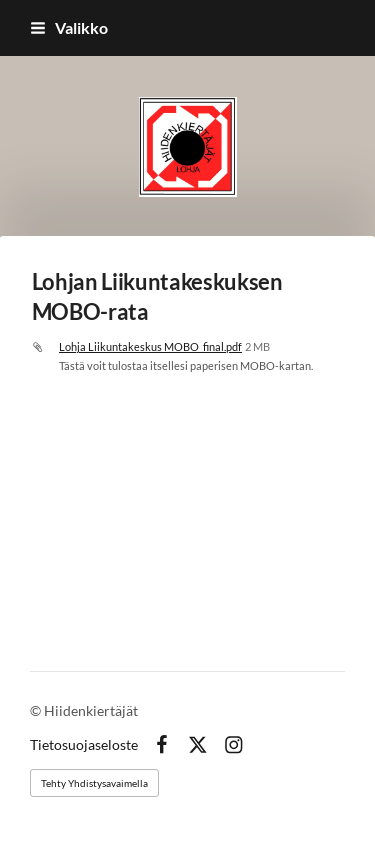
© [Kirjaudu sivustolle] (37, 710)
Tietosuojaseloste (84, 745)
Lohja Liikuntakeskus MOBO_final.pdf (150, 346)
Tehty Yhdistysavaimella (94, 783)
